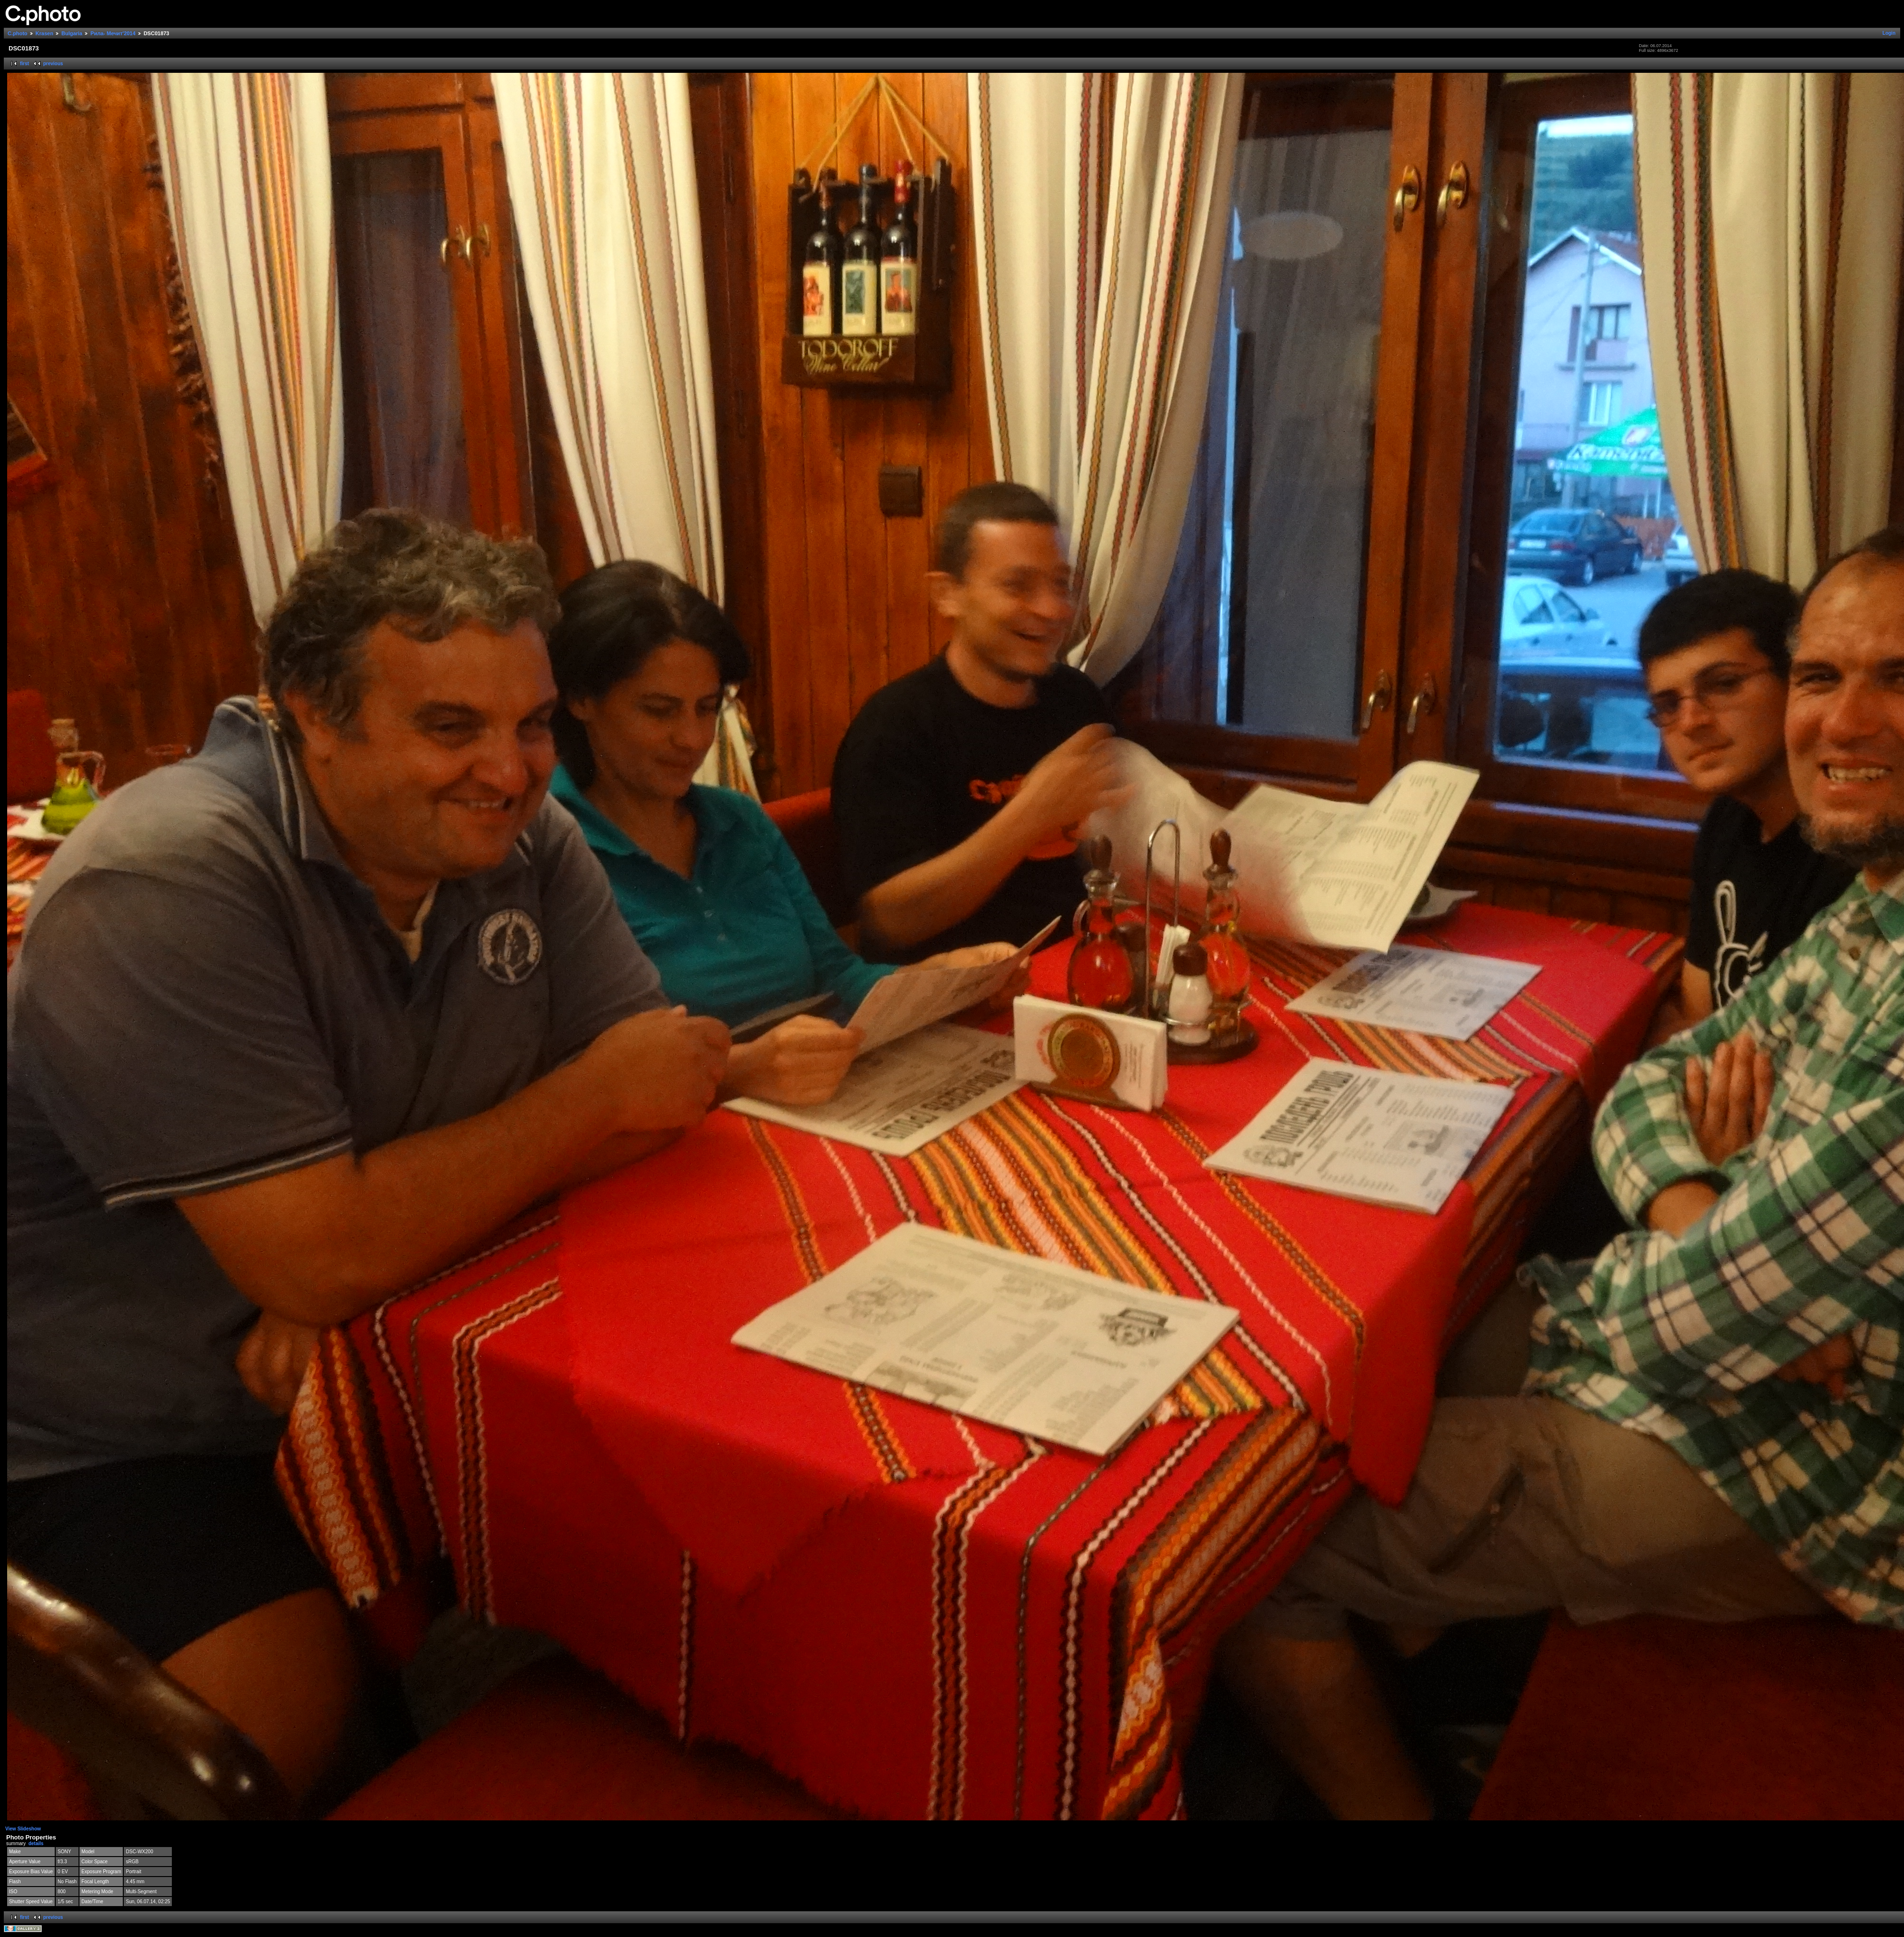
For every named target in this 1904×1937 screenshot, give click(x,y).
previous (53, 63)
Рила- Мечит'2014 (113, 33)
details (36, 1843)
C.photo (18, 33)
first (24, 63)
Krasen (44, 33)
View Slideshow (23, 1828)
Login (1889, 33)
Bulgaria (71, 33)
